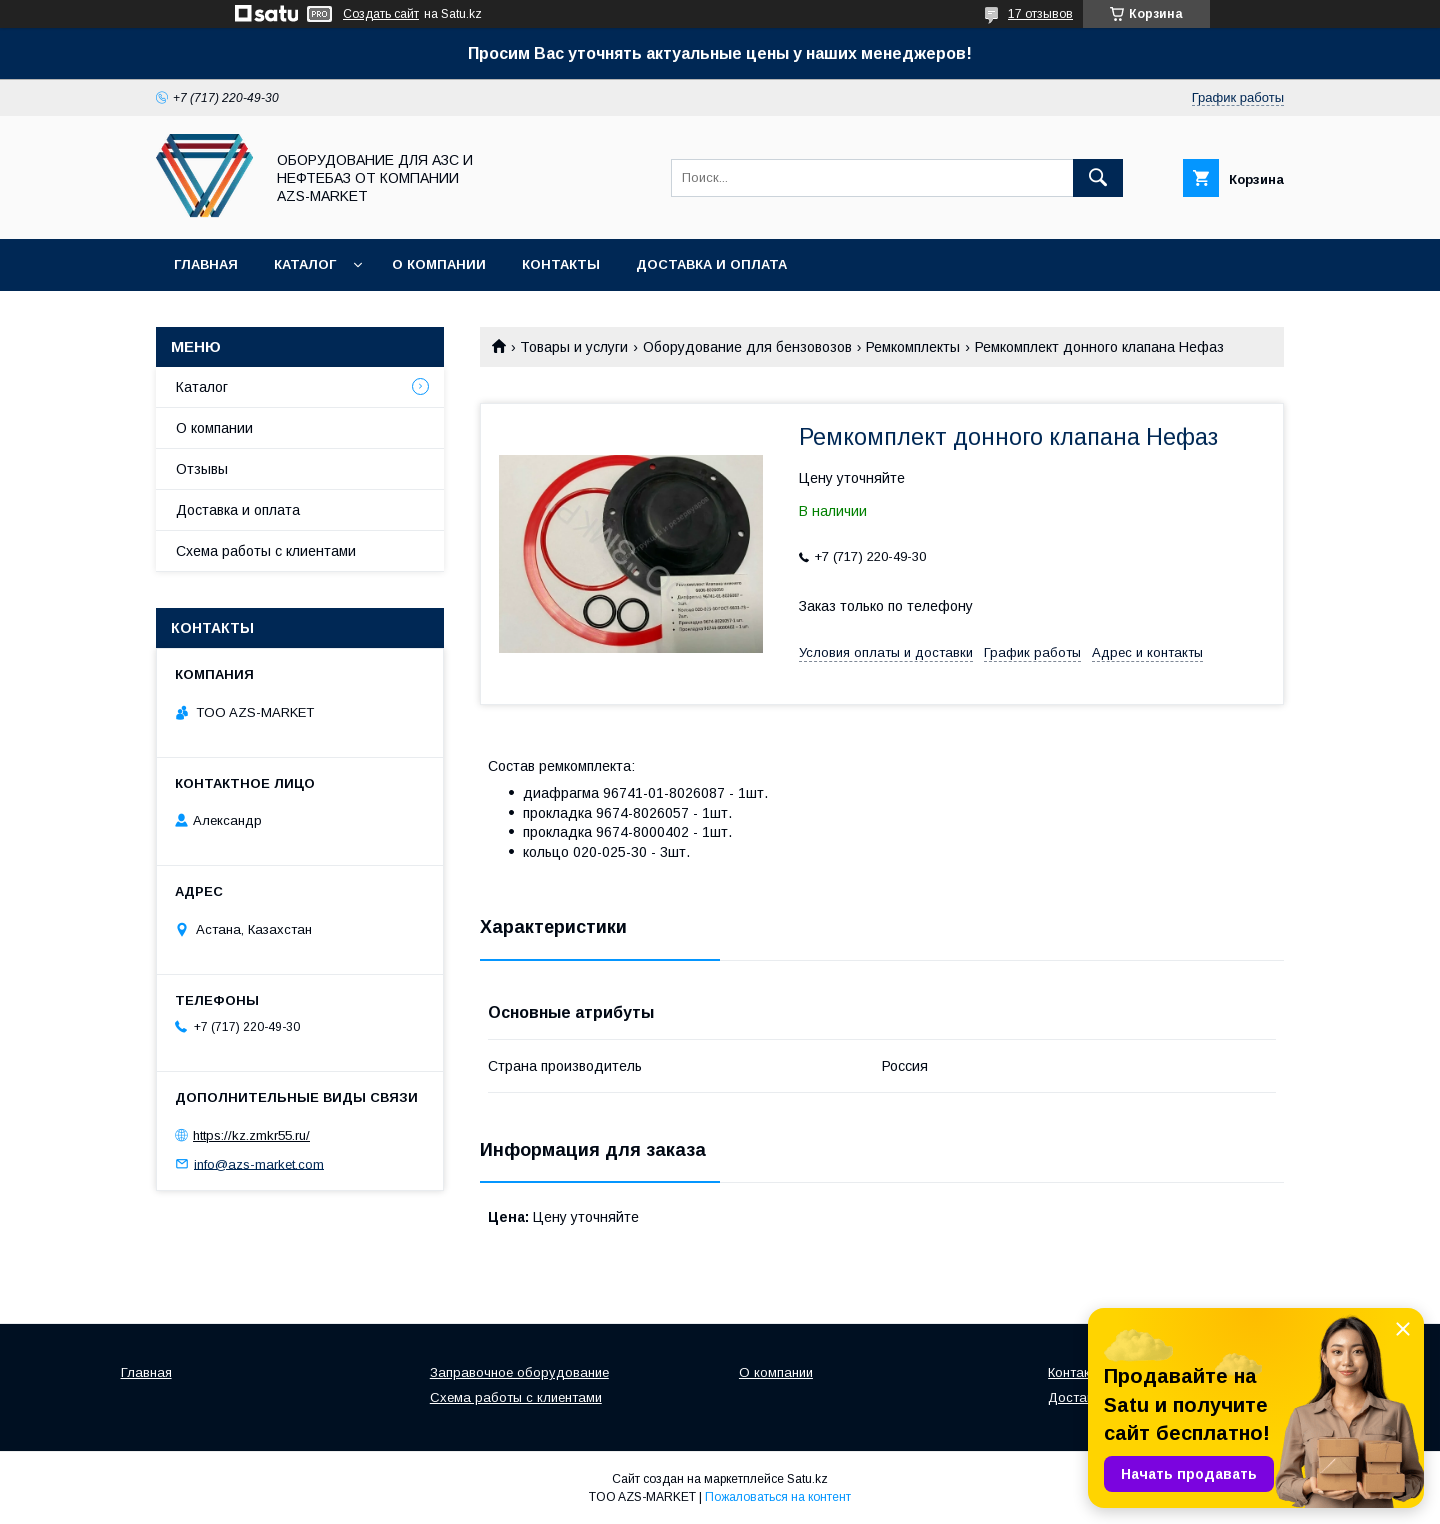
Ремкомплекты (913, 347)
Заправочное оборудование (519, 1372)
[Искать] (1098, 178)
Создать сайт (381, 14)
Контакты (561, 264)
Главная (206, 264)
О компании (439, 264)
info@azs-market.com (259, 1163)
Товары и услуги (574, 347)
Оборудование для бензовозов (747, 347)
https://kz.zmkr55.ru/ (251, 1135)
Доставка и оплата (711, 264)
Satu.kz (807, 1479)
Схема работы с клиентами (266, 551)
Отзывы (202, 469)
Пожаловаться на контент (778, 1497)
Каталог (305, 264)
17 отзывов (1040, 14)
